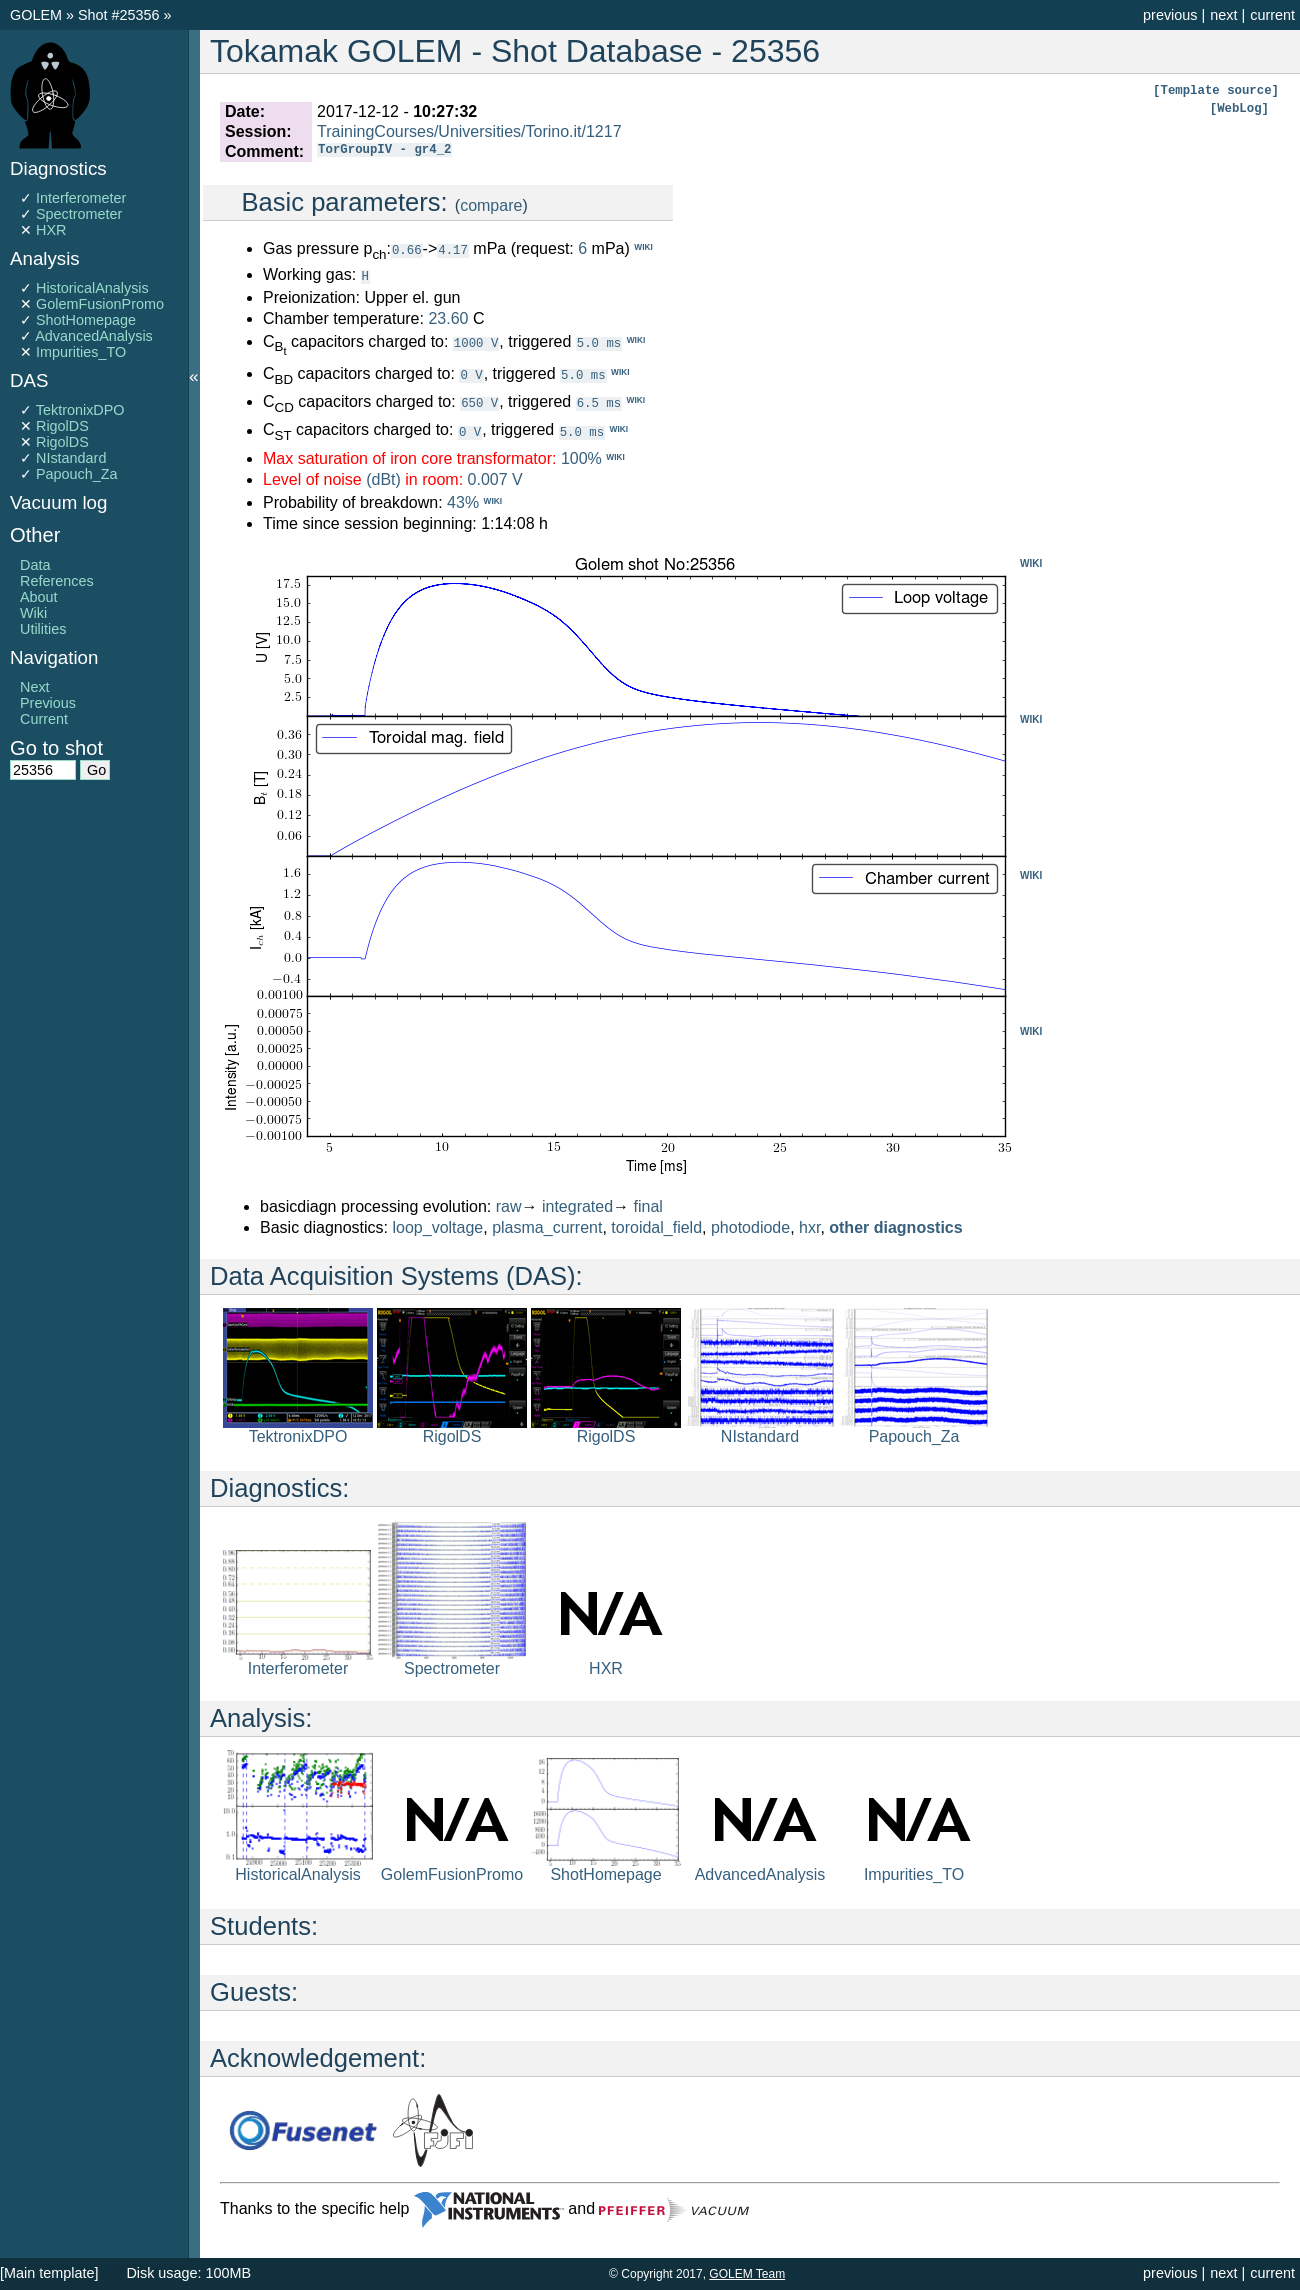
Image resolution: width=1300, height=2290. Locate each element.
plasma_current (547, 1226)
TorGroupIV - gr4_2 (384, 151)
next (1223, 15)
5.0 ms (599, 341)
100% (581, 457)
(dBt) (383, 478)
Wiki (33, 613)
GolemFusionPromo (100, 304)
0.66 (407, 249)
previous (1170, 15)
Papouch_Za (77, 474)
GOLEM (38, 15)
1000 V (476, 341)
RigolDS (62, 426)
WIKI (1031, 562)
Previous (48, 703)
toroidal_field (656, 1226)
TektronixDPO (80, 410)
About (39, 597)
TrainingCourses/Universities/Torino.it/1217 (469, 131)
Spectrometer (79, 214)
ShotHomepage (86, 320)
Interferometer (81, 198)
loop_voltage (438, 1226)
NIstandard (71, 458)
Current (44, 719)
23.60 (448, 317)
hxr (809, 1226)
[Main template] (49, 2273)
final (648, 1205)
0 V (471, 373)
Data (35, 565)
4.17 (453, 249)
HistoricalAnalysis (92, 288)
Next (35, 687)
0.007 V (495, 478)
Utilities (43, 629)
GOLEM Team (747, 2274)
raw (509, 1205)
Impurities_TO (81, 352)
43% (463, 501)
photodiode (750, 1226)
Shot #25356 (119, 15)
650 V (479, 401)
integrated (577, 1205)
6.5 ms (599, 401)
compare (491, 205)
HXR (51, 230)
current (1272, 15)
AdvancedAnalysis (94, 336)
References (57, 581)
